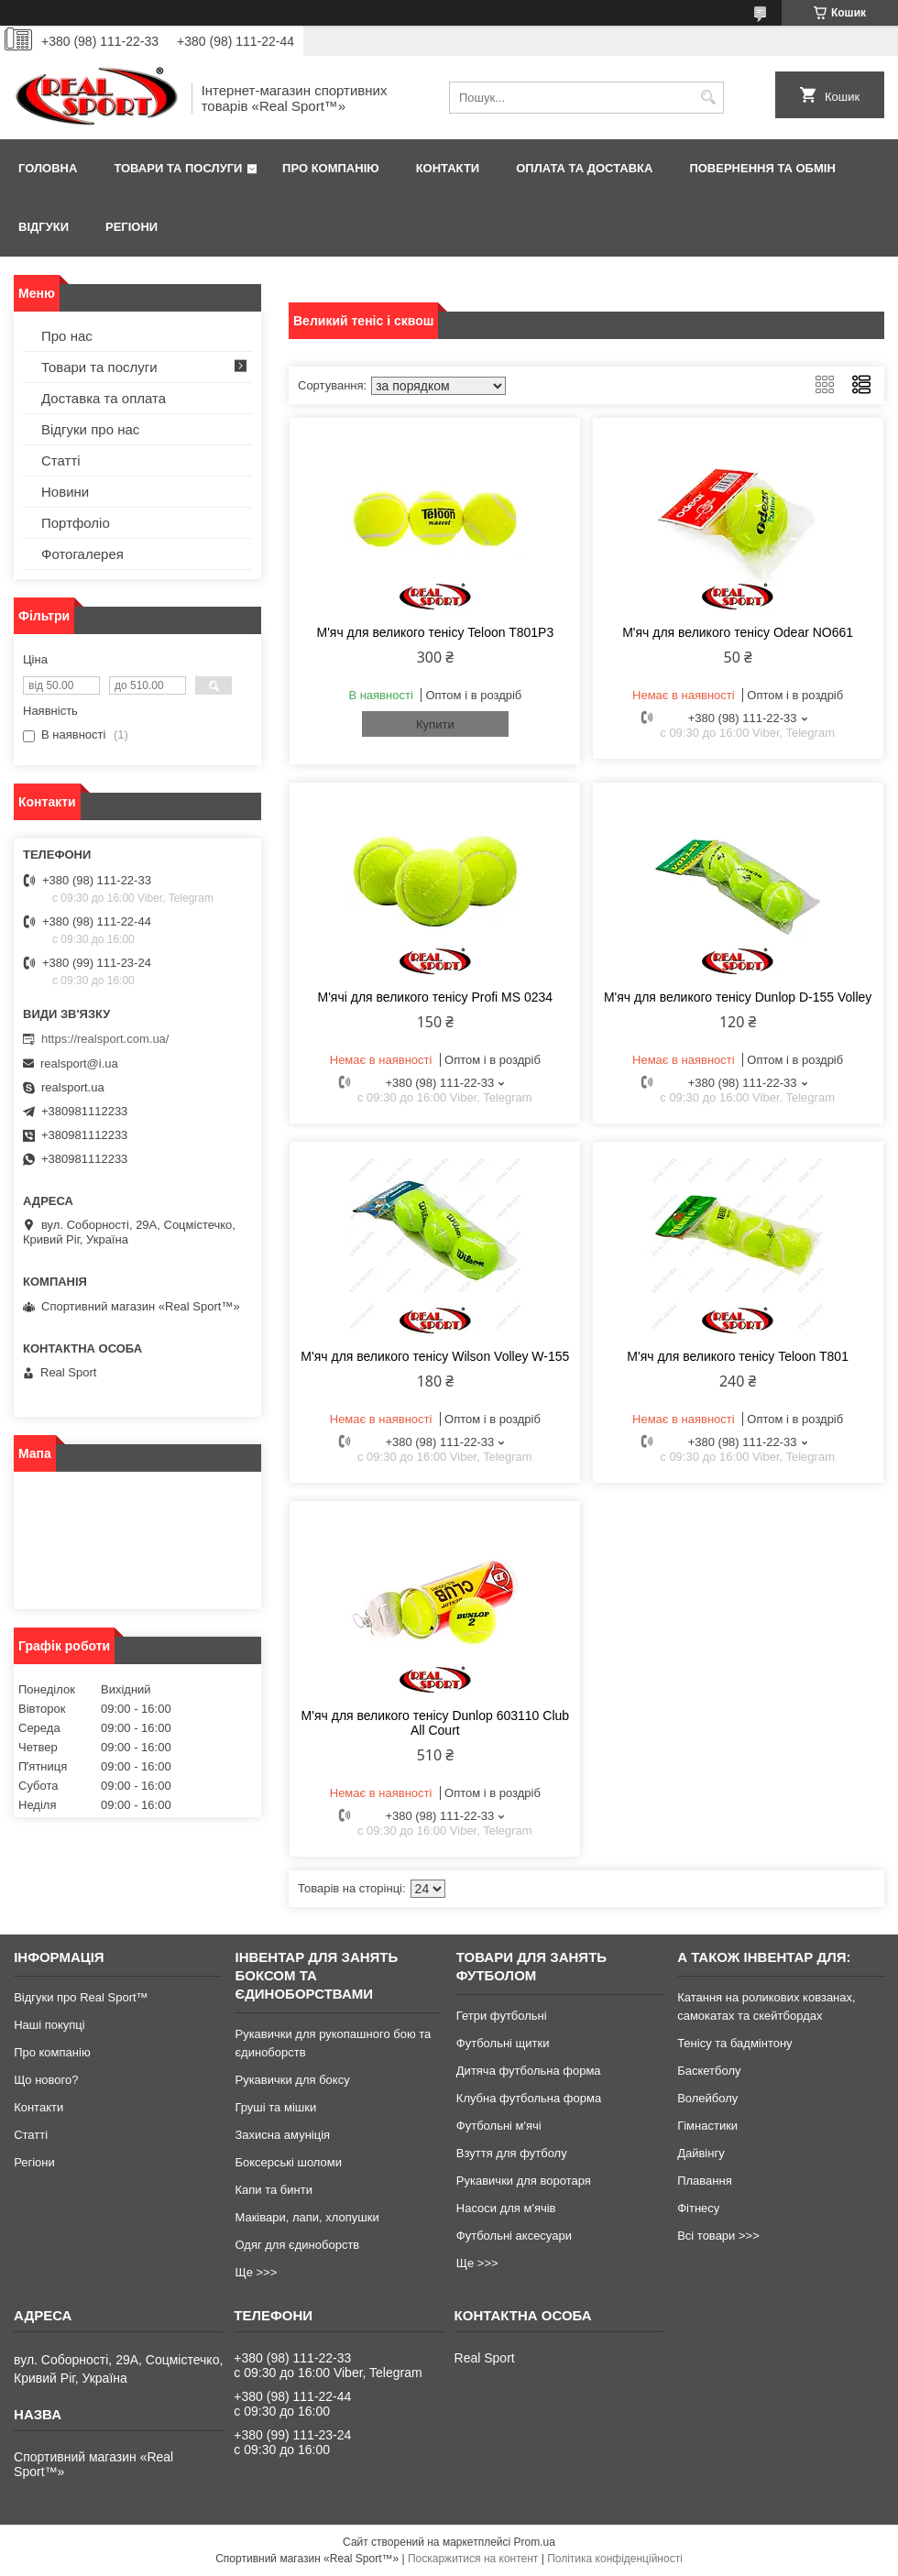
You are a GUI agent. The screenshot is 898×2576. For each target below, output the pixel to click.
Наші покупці (49, 2025)
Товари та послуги (178, 168)
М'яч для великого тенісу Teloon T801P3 (434, 632)
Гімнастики (707, 2125)
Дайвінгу (701, 2153)
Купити (435, 724)
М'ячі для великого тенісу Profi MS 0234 (435, 997)
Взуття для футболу (511, 2153)
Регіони (131, 227)
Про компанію (330, 168)
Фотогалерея (82, 554)
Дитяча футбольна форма (528, 2070)
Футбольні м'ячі (499, 2125)
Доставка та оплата (103, 398)
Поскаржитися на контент (473, 2558)
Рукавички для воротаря (523, 2180)
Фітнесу (698, 2208)
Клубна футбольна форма (528, 2098)
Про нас (67, 336)
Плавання (704, 2180)
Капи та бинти (273, 2190)
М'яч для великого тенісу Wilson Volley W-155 (435, 1356)
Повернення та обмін (762, 168)
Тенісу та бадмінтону (734, 2043)
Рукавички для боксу (292, 2080)
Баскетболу (708, 2070)
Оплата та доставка (584, 168)
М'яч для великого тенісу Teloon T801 (738, 1356)
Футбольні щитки (503, 2043)
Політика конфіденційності (615, 2558)
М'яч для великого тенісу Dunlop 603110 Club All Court (435, 1722)
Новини (65, 491)
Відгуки (43, 227)
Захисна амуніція (282, 2135)
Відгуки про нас (90, 429)
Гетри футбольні (501, 2015)
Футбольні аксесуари (514, 2235)
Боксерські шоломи (288, 2162)
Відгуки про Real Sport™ (81, 1997)
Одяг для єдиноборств (297, 2245)
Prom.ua (534, 2542)
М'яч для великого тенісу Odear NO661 (737, 632)
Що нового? (46, 2080)
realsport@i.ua (79, 1063)
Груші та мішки (275, 2107)
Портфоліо (75, 523)
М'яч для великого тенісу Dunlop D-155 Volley (737, 997)
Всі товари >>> (718, 2235)
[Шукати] (708, 98)
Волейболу (707, 2098)
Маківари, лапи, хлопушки (306, 2217)
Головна (47, 168)
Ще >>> (256, 2272)
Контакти (448, 168)
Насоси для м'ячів (506, 2208)
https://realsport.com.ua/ (105, 1039)
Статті (61, 460)
